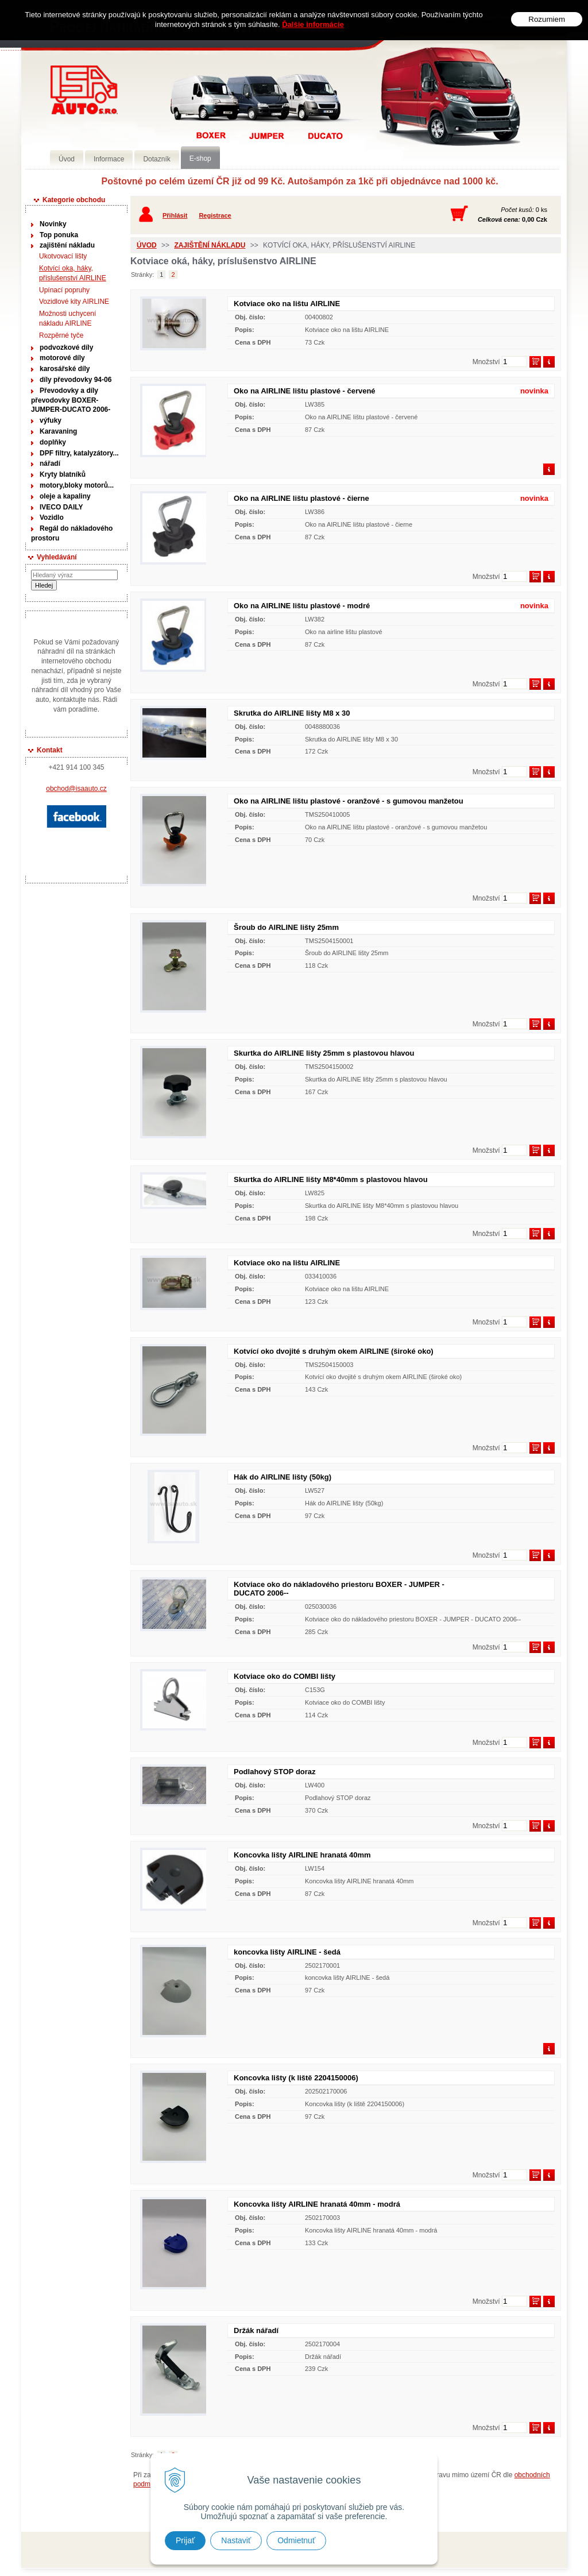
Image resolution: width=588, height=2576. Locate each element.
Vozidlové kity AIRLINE (74, 302)
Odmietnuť (296, 2540)
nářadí (50, 463)
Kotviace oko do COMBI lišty (284, 1676)
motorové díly (62, 358)
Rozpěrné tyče (61, 335)
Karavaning (58, 431)
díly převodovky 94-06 (75, 380)
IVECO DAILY (61, 507)
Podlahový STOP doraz (275, 1771)
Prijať (185, 2540)
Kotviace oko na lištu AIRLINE (287, 303)
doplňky (53, 442)
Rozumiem (546, 19)
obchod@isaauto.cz (76, 789)
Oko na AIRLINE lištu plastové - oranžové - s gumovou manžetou (348, 801)
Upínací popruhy (64, 290)
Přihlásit (175, 215)
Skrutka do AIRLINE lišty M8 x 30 (292, 713)
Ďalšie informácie (313, 24)
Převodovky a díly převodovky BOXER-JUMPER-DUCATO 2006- (70, 400)
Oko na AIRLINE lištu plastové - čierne (301, 498)
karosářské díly (65, 369)
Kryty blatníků (63, 474)
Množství (486, 362)
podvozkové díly (66, 347)
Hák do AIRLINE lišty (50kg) (282, 1477)
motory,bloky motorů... (77, 485)
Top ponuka (59, 235)
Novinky (53, 224)
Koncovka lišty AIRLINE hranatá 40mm (302, 1855)
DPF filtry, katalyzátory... (79, 453)
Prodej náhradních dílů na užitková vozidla (84, 89)
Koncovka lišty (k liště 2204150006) (296, 2077)
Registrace (215, 215)
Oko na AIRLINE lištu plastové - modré (302, 605)
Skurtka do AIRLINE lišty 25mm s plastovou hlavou (324, 1053)
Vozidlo (52, 517)
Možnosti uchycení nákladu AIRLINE (67, 318)
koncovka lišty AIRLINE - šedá (287, 1952)
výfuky (50, 420)
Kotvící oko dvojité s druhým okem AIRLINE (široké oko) (334, 1351)
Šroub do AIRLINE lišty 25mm (286, 927)
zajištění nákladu (67, 245)
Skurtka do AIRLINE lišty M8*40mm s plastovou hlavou (331, 1179)
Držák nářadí (256, 2330)
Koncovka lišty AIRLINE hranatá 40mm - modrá (317, 2204)
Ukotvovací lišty (63, 256)
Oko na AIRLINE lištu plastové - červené (305, 391)
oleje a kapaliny (65, 496)
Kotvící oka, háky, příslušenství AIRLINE (72, 273)
